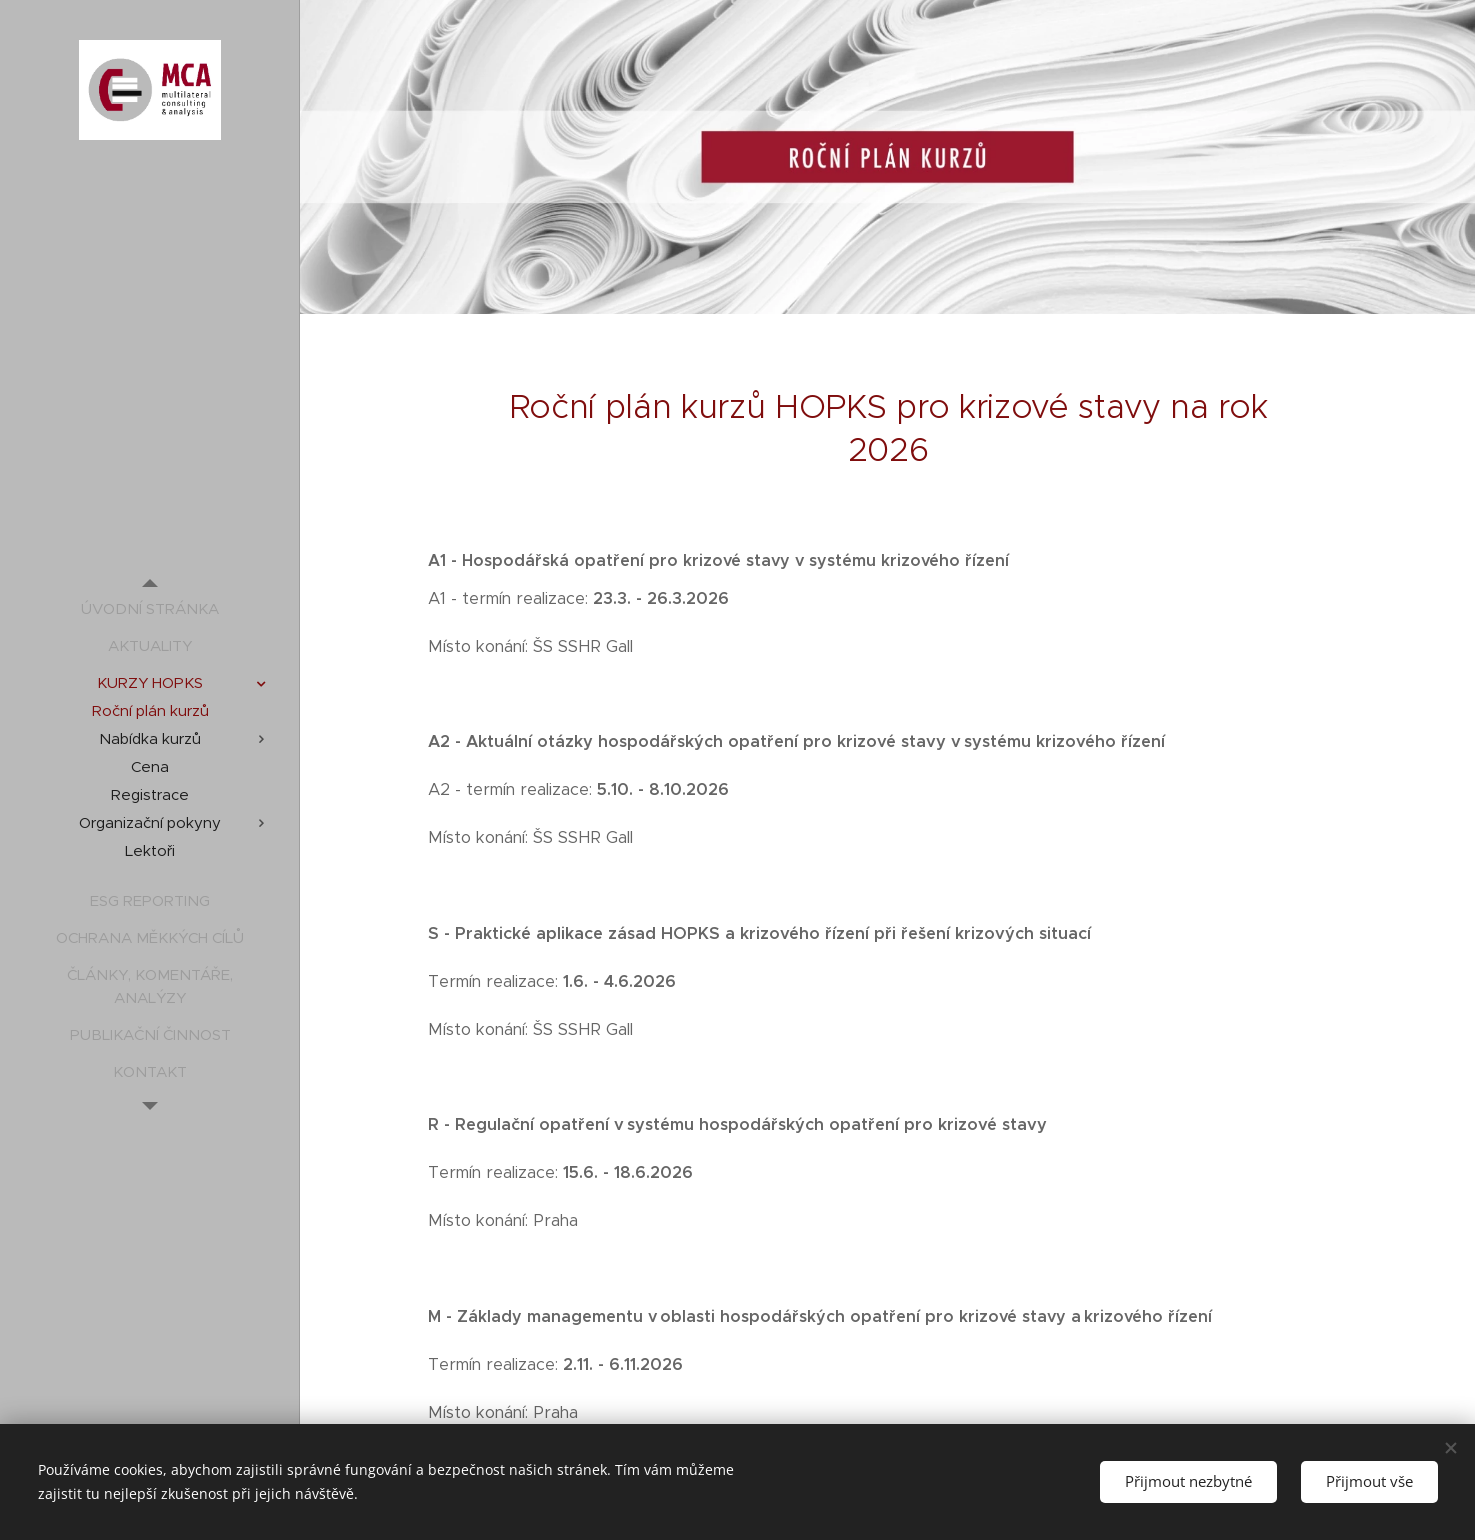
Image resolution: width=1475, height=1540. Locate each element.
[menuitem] (150, 608)
